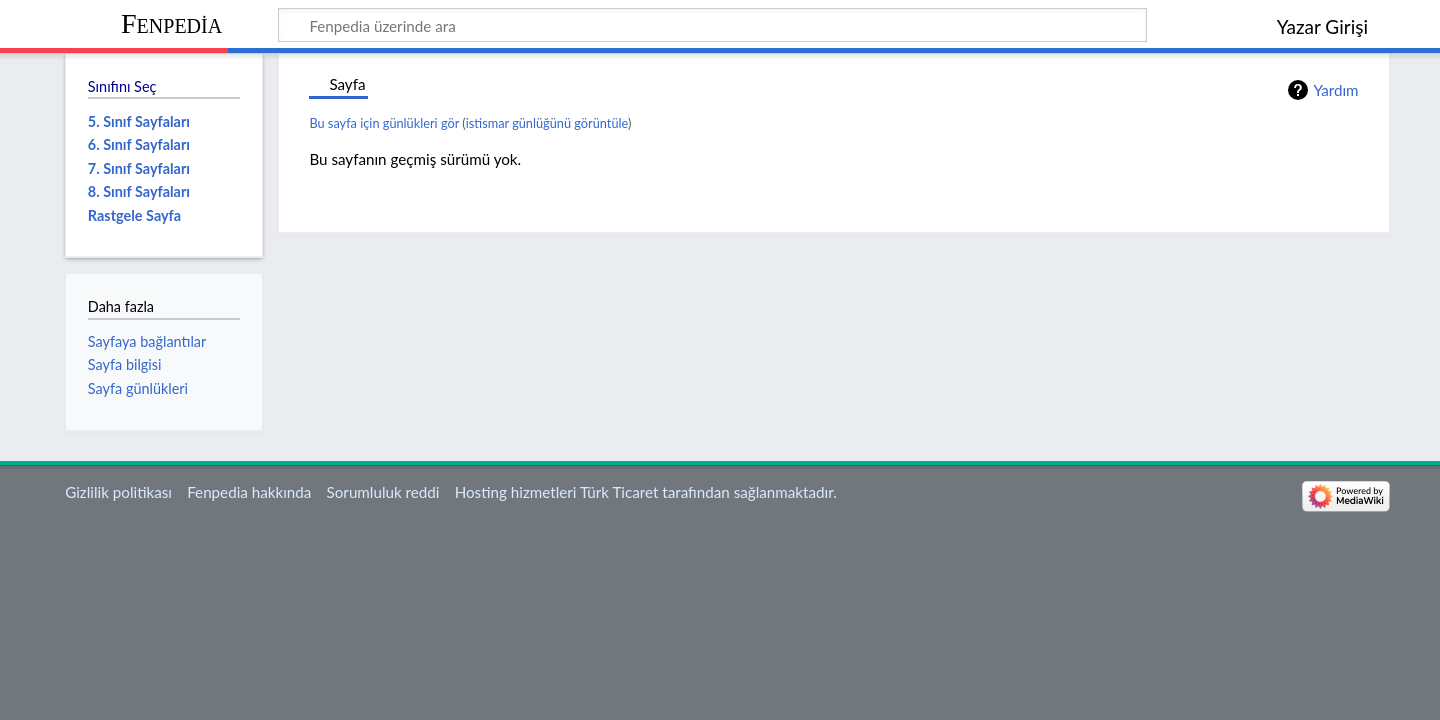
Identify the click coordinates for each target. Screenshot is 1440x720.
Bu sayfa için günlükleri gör (384, 123)
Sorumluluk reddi (383, 492)
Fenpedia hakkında (249, 492)
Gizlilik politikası (118, 492)
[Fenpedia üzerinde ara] (712, 25)
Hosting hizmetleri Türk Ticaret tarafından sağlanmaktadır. (646, 492)
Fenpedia (171, 23)
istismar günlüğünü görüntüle (547, 123)
